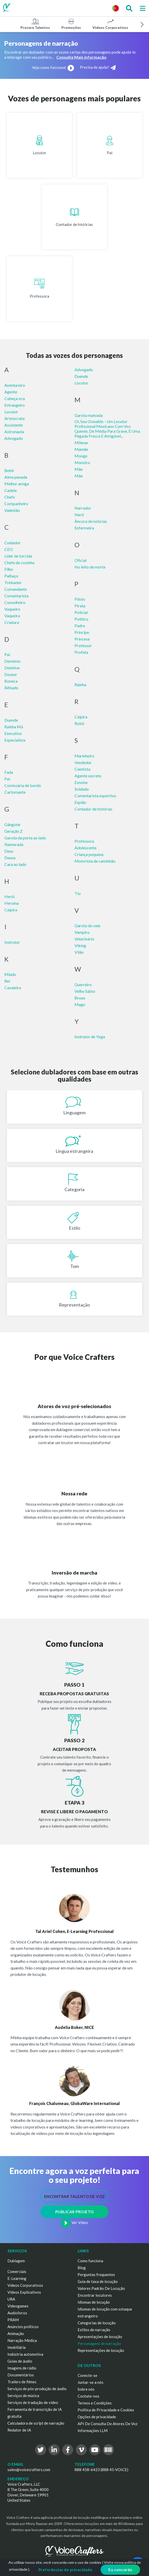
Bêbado (11, 687)
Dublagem (16, 2260)
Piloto (79, 599)
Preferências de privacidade (65, 2569)
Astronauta (14, 431)
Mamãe (81, 449)
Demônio (12, 661)
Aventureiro (14, 385)
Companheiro (16, 503)
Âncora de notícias (90, 521)
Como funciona (90, 2260)
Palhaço (11, 575)
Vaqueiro (12, 609)
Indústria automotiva (25, 2354)
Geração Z (13, 831)
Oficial (80, 560)
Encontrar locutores (95, 2295)
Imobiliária (16, 2347)
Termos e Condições (95, 2403)
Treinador (13, 582)
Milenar (81, 442)
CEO (8, 549)
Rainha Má (13, 726)
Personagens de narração (99, 2343)
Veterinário (84, 938)
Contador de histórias (93, 808)
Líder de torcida (18, 555)
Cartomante (15, 792)
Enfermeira (84, 527)
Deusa (9, 857)
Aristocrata (14, 418)
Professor (83, 645)
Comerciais (16, 2271)
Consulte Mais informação (81, 57)
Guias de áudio (19, 2361)
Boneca (11, 681)
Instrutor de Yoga (89, 1036)
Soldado (81, 789)
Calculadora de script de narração (35, 2423)
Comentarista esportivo (95, 795)
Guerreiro (83, 984)
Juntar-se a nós (90, 2382)
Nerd (79, 514)
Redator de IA (19, 2430)
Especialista (14, 739)
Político (81, 618)
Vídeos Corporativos (110, 24)
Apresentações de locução (100, 2336)
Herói (9, 896)
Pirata (79, 605)
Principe (81, 632)
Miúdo (10, 974)
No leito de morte (89, 566)
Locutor (11, 411)
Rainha (80, 684)
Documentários (20, 2375)
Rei (7, 980)
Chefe (9, 496)
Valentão (12, 510)
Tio (77, 893)
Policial (81, 612)
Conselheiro (14, 602)
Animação (15, 2333)
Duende (11, 720)
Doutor (10, 674)
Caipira (10, 909)
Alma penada (15, 477)
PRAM (13, 2319)
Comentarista (16, 595)
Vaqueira (12, 615)
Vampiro (82, 932)
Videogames (17, 2306)
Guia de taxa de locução (98, 2281)
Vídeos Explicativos (24, 2292)
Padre (79, 625)
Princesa (82, 638)
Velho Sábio (84, 991)
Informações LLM (93, 2430)
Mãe (78, 469)
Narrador (82, 507)
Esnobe (81, 782)
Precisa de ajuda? (98, 67)
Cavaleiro (12, 987)
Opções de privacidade (97, 2416)
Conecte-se (87, 2375)
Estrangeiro (14, 405)
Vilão (79, 952)
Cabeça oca (14, 398)
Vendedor (83, 762)
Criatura (11, 622)
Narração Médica (22, 2340)
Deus (8, 851)
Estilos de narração (94, 2329)
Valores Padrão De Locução (101, 2288)
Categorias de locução (97, 2322)
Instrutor (12, 942)
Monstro (82, 462)
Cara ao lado (15, 864)
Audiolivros (17, 2313)
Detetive (12, 667)
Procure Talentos (35, 24)
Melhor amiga (16, 483)
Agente (10, 391)
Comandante (15, 589)
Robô (79, 723)
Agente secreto (87, 775)
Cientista (82, 769)
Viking (80, 945)
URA (11, 2299)
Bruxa (79, 997)
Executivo (13, 733)
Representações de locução (101, 2350)
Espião (80, 802)
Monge (80, 455)
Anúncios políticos (23, 2326)
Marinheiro (84, 755)
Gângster (12, 824)
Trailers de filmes (21, 2381)
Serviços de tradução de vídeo (32, 2402)
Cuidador (12, 542)
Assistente (13, 424)
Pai (7, 654)
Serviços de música (23, 2395)
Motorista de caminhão (94, 860)
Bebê (9, 470)
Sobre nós (86, 2389)
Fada (8, 772)
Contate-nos (88, 2396)
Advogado (13, 438)
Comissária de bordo (22, 785)
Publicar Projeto (74, 2211)
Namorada (13, 844)
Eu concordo (120, 2569)
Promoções (71, 24)
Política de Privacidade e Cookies (106, 2410)
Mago (79, 1004)
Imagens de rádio (21, 2368)
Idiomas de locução (94, 2302)
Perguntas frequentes (96, 2274)
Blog (82, 2267)
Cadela (10, 490)
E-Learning (16, 2278)
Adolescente (85, 847)
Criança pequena (88, 854)
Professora (84, 841)
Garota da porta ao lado (25, 837)
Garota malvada (88, 415)
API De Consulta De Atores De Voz (107, 2423)
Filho (8, 569)
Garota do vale (87, 925)
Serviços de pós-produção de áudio (37, 2388)
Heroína (11, 903)
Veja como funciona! (53, 67)
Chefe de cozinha (19, 562)
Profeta (81, 652)
